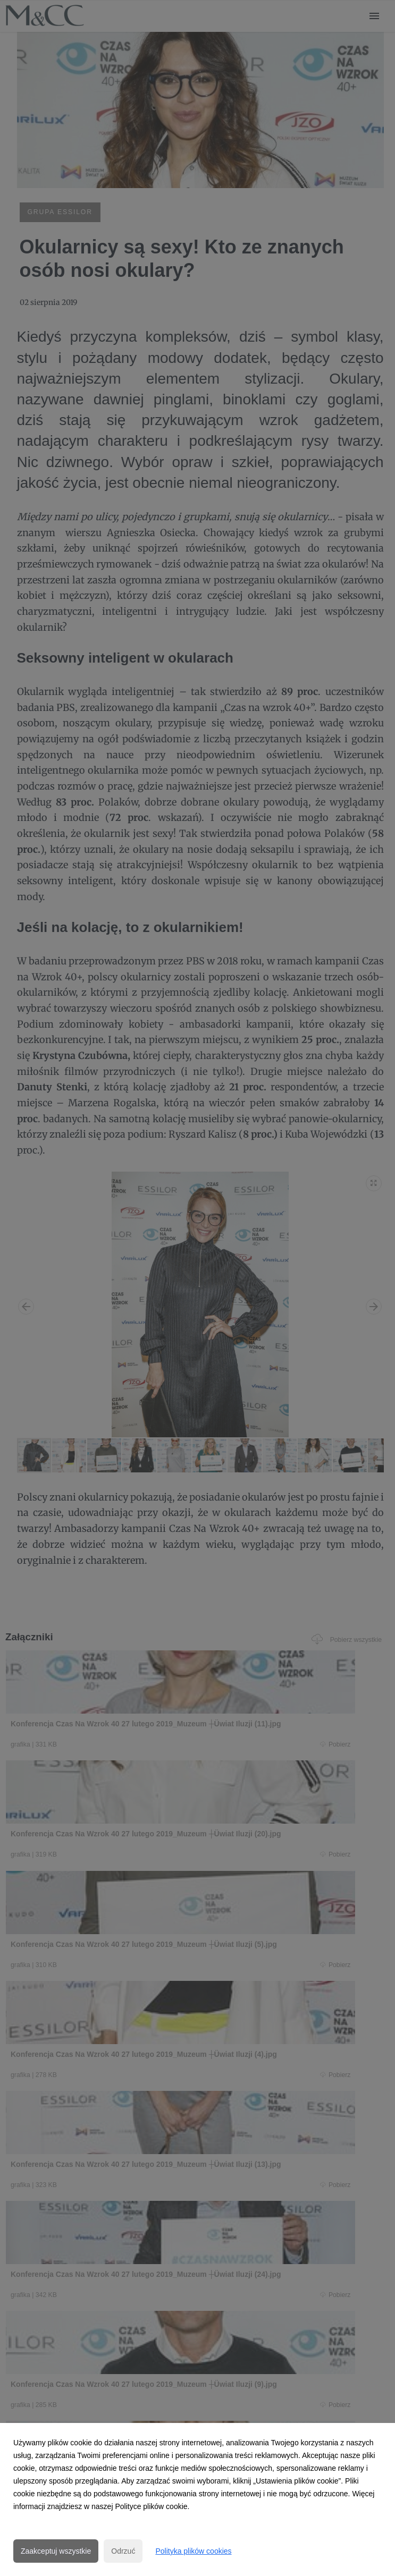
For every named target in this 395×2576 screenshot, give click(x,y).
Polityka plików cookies (193, 2551)
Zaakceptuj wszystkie (56, 2551)
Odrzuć (123, 2551)
